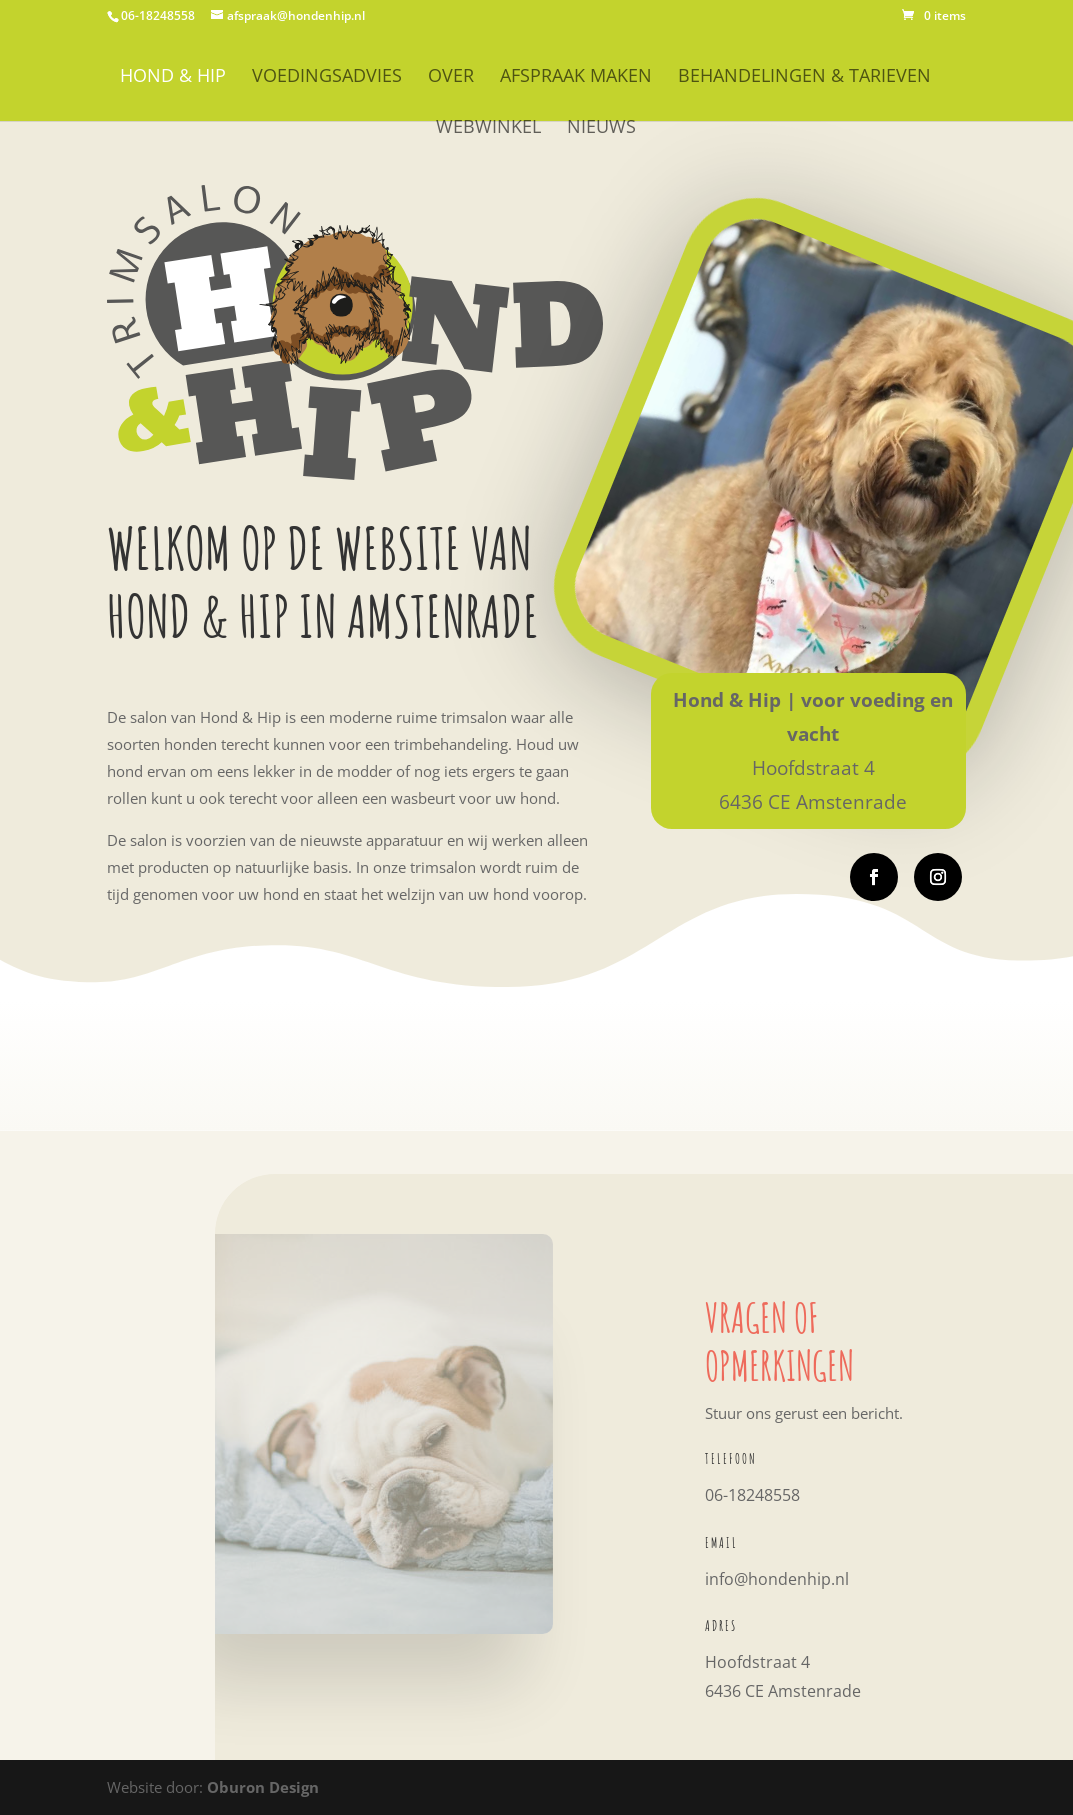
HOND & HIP (173, 77)
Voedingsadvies (327, 77)
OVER (451, 77)
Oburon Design (263, 1787)
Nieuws (601, 128)
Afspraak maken (576, 77)
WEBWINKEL (488, 128)
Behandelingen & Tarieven (804, 77)
